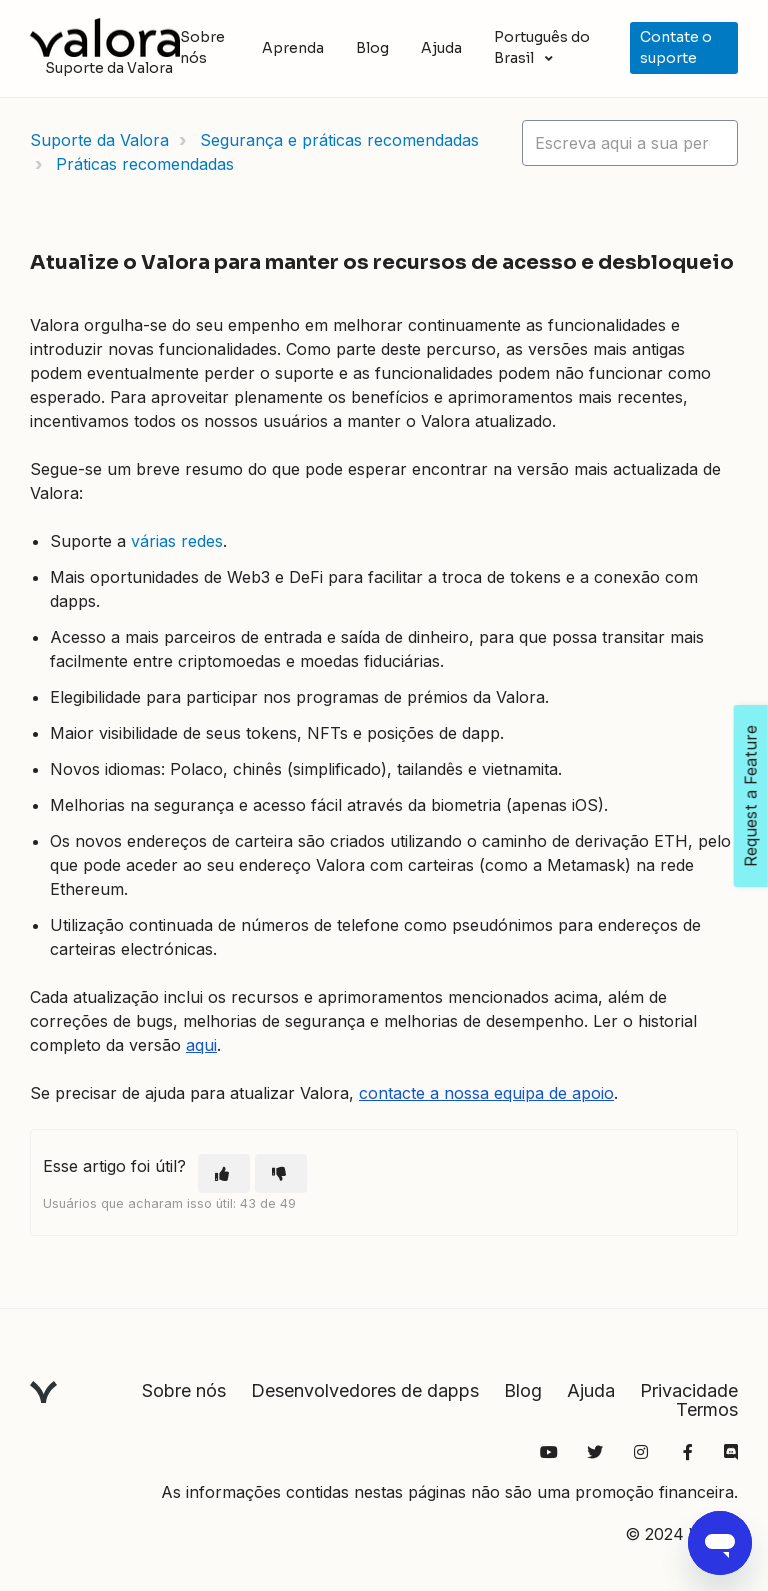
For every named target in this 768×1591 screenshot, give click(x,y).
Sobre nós (202, 47)
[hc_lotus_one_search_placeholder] (630, 143)
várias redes (177, 541)
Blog (372, 48)
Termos (707, 1409)
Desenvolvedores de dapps (365, 1390)
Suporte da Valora (99, 140)
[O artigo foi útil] (224, 1173)
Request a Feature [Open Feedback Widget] (751, 796)
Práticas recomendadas (145, 164)
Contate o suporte (676, 47)
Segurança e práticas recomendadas (339, 140)
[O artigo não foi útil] (281, 1173)
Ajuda (441, 48)
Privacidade (689, 1390)
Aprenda (293, 48)
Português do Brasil (542, 47)
